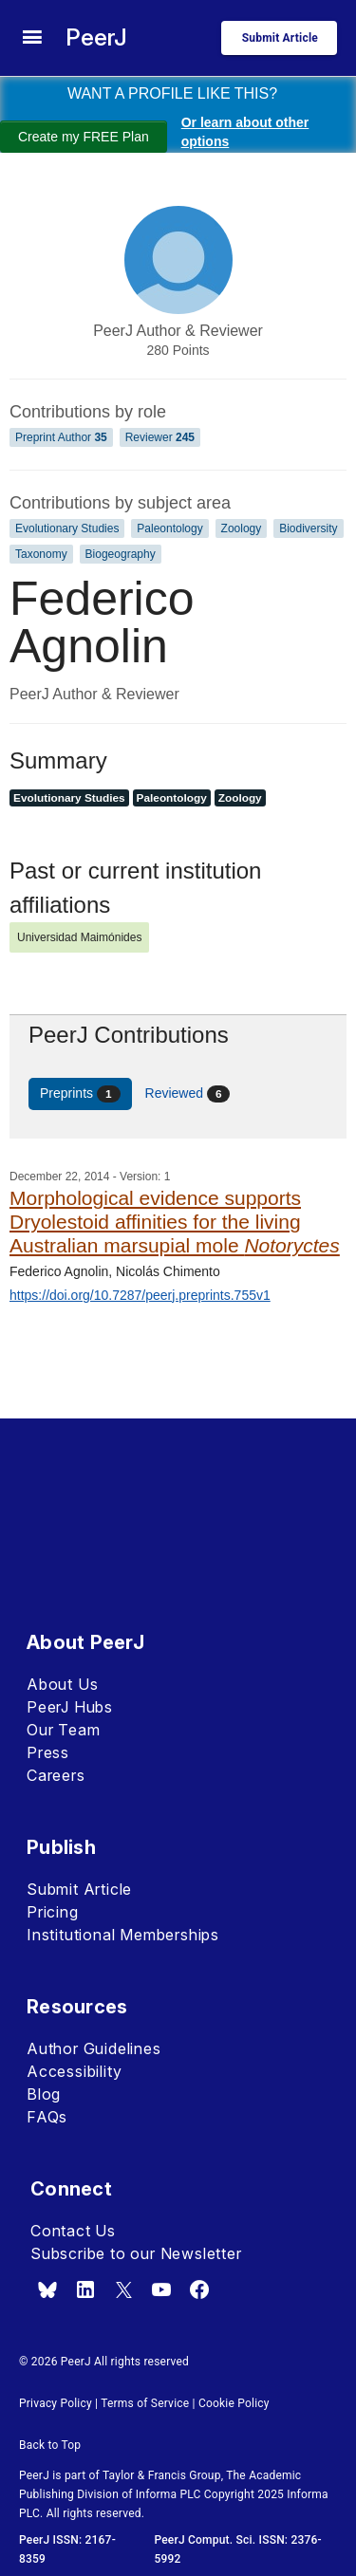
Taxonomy (41, 554)
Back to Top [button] (50, 2445)
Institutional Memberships (123, 1934)
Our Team (63, 1729)
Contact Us (73, 2230)
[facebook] (199, 2289)
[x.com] (123, 2289)
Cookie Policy (234, 2403)
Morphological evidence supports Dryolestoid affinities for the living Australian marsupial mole (174, 1221)
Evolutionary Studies (67, 528)
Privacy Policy (55, 2403)
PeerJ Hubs (70, 1706)
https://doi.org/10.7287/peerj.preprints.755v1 (140, 1295)
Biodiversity (308, 528)
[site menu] (32, 38)
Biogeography (120, 554)
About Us (62, 1684)
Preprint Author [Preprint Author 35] (61, 437)
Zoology (241, 528)
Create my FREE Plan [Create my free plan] (83, 136)
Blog (44, 2094)
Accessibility (74, 2071)
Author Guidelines (94, 2048)
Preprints (80, 1094)
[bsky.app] (47, 2289)
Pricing (53, 1911)
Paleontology (169, 528)
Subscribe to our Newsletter (136, 2253)
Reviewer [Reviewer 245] (160, 437)
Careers (56, 1775)
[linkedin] (85, 2289)
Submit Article (79, 1889)
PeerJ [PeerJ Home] (96, 37)
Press (48, 1752)
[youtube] (161, 2289)
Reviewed (188, 1094)
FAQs (47, 2116)
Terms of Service (145, 2403)
